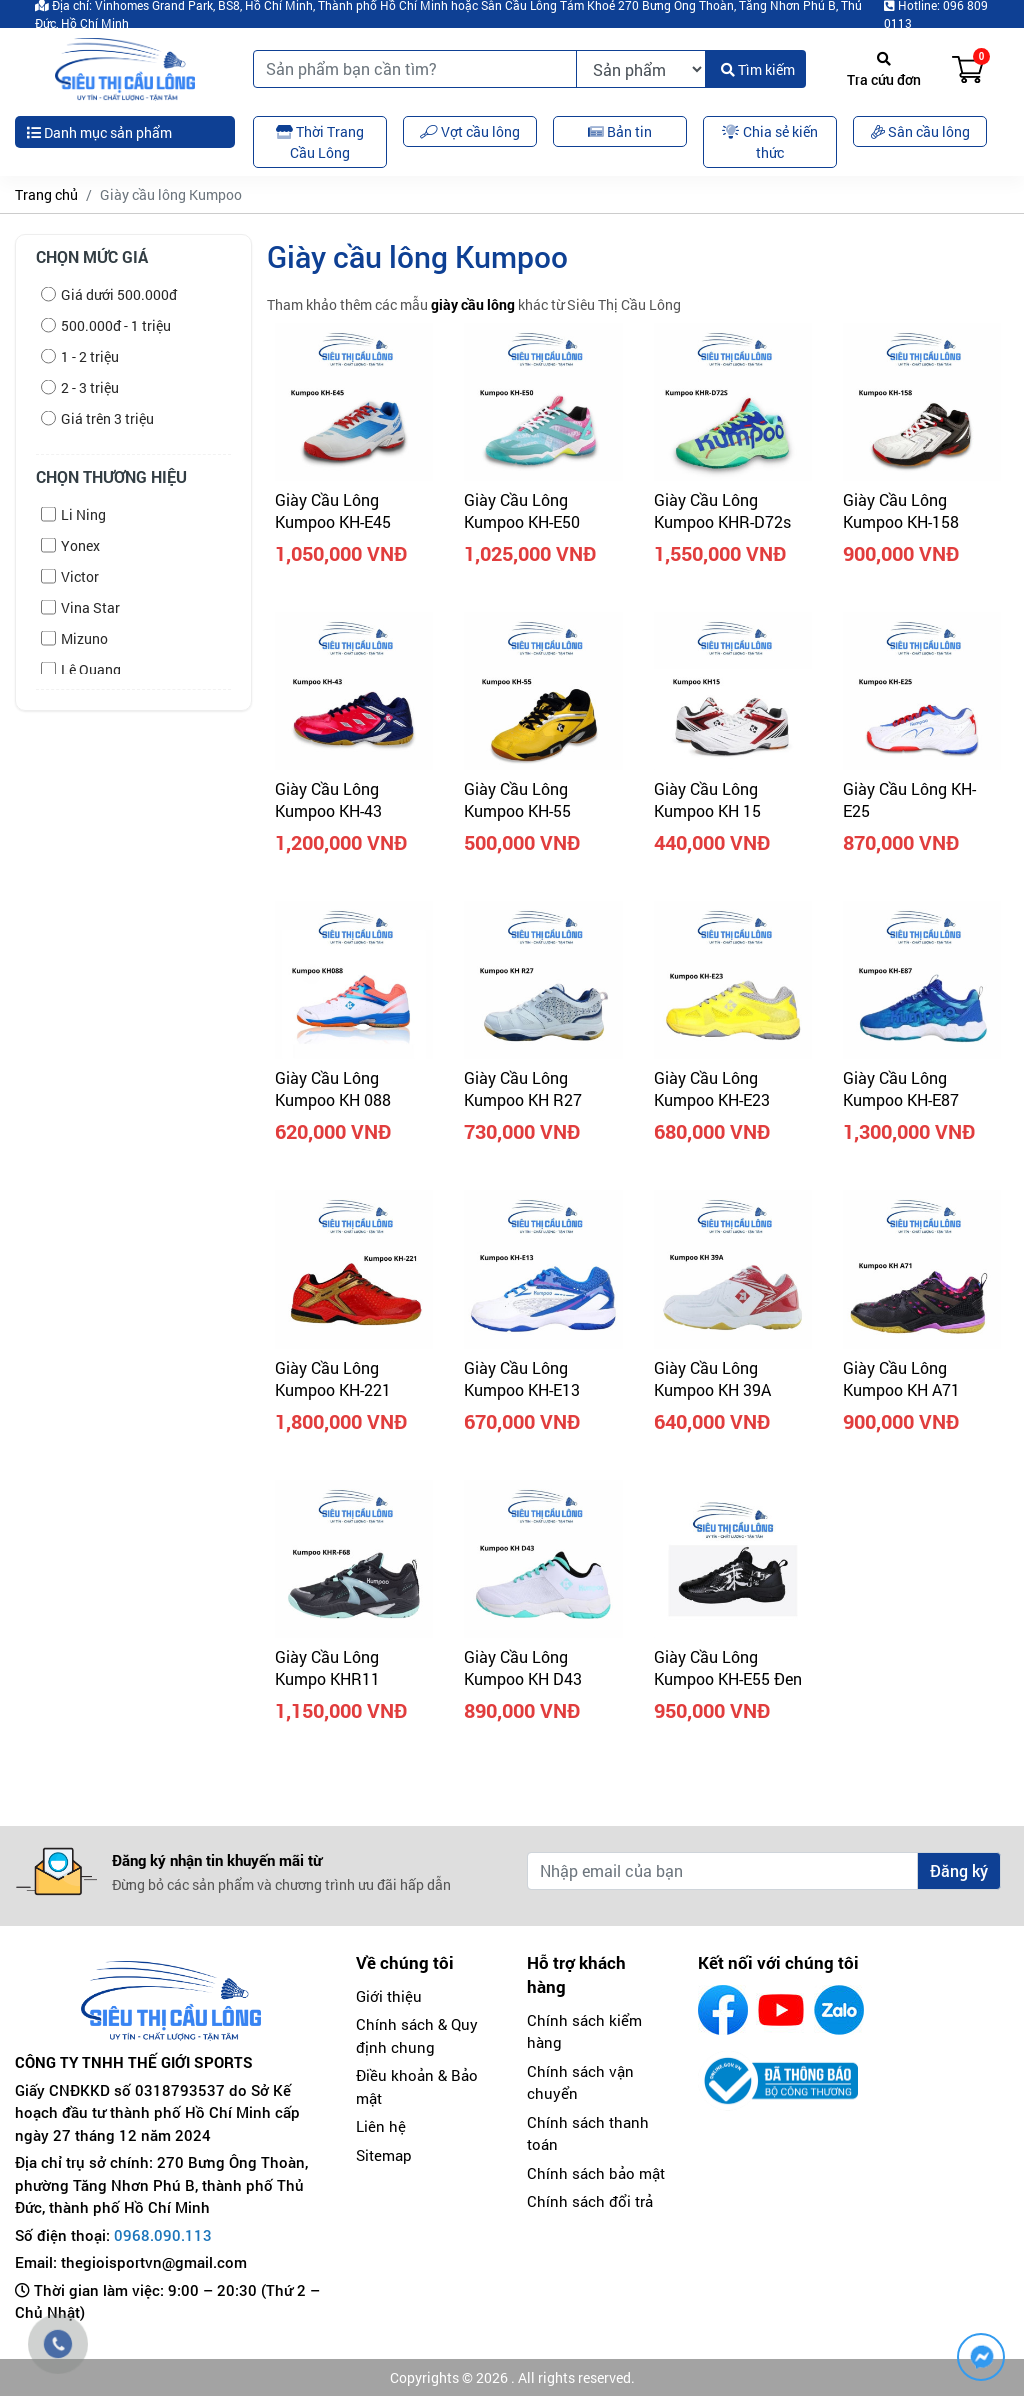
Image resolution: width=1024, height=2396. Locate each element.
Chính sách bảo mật (596, 2173)
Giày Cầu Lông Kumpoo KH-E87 (901, 1088)
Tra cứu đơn (884, 70)
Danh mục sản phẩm (99, 132)
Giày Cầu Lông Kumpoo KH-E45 (333, 510)
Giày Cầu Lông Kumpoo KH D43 (523, 1667)
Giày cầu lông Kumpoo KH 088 (333, 1088)
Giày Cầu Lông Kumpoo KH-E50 (522, 510)
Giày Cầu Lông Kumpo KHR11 (327, 1667)
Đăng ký (959, 1870)
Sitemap (384, 2155)
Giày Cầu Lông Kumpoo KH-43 (328, 799)
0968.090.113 (163, 2235)
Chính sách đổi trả (590, 2201)
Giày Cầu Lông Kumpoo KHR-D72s (722, 510)
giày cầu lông (473, 304)
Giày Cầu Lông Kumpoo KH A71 (901, 1378)
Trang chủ (46, 194)
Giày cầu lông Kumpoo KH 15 (707, 799)
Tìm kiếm (758, 69)
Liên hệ (381, 2126)
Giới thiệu (389, 1996)
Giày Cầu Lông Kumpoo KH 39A (712, 1378)
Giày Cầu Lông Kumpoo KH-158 (901, 510)
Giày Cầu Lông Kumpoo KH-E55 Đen (728, 1667)
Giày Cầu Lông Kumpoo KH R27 (523, 1088)
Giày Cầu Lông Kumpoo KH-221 (333, 1378)
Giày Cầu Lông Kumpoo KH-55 (517, 799)
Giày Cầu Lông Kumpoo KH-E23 (712, 1088)
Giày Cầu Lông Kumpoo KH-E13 (522, 1378)
